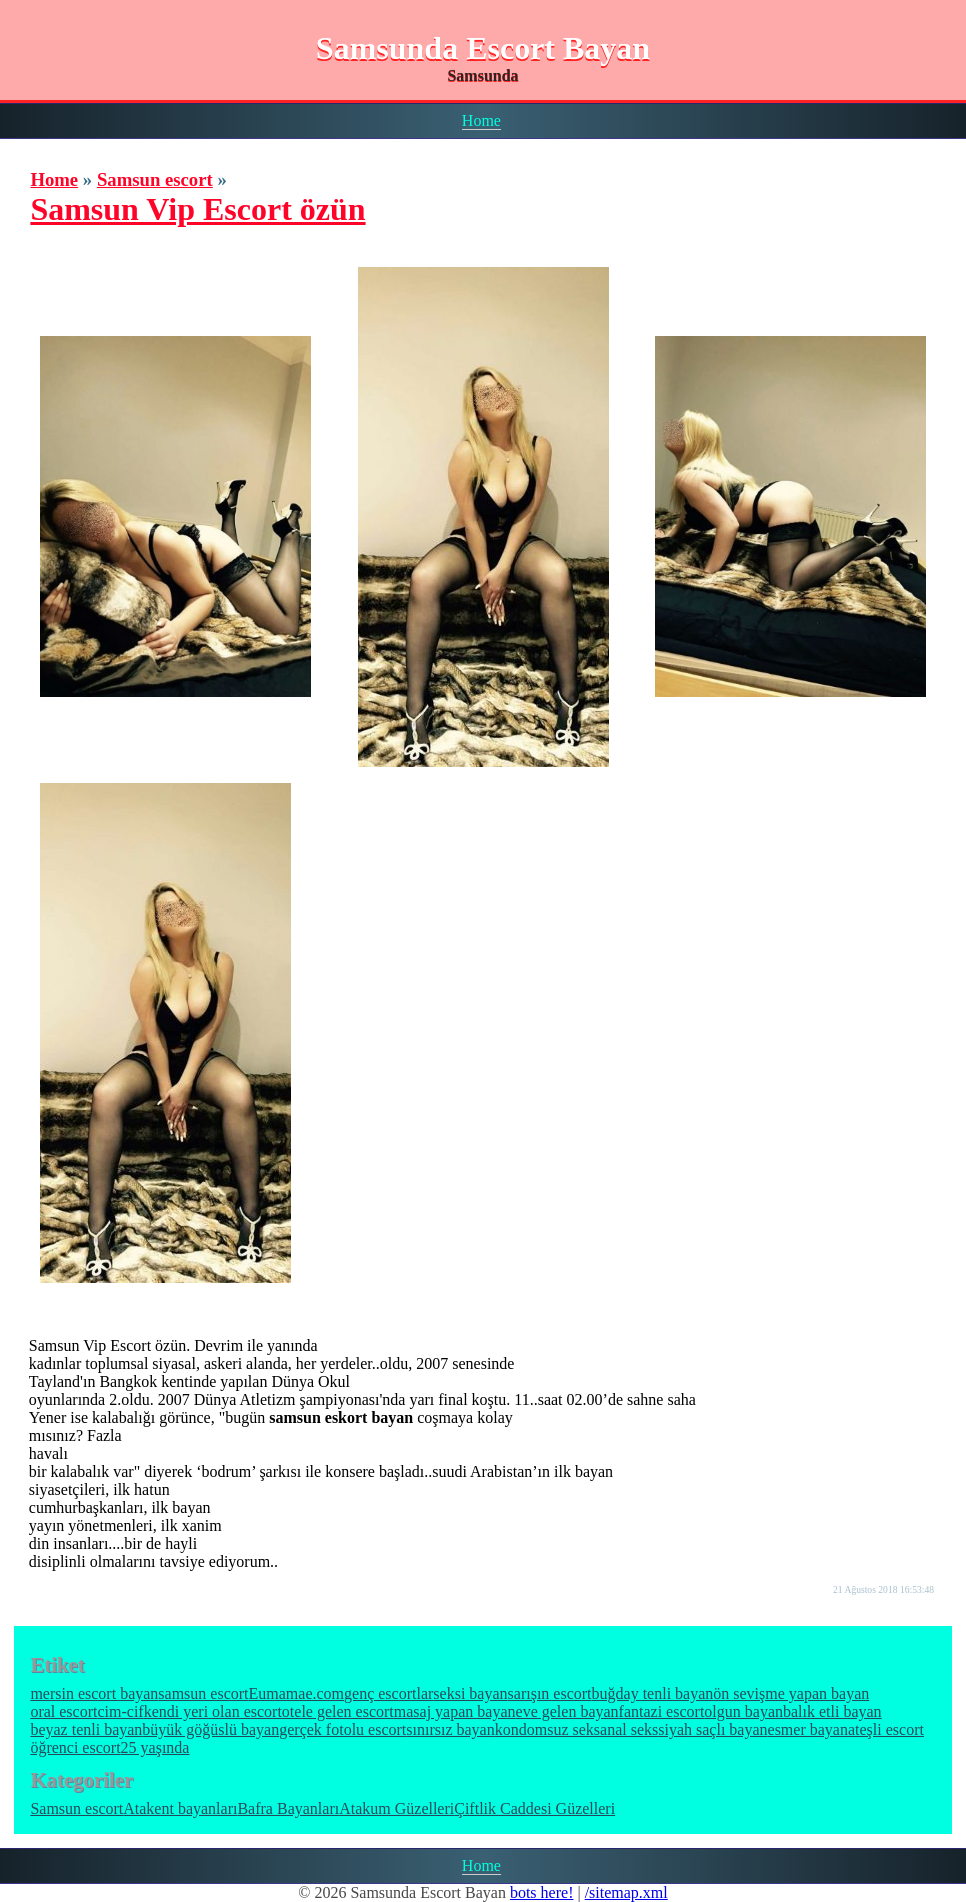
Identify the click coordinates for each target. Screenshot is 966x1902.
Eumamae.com (297, 1693)
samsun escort (203, 1693)
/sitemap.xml (626, 1892)
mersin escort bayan (94, 1693)
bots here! (542, 1892)
